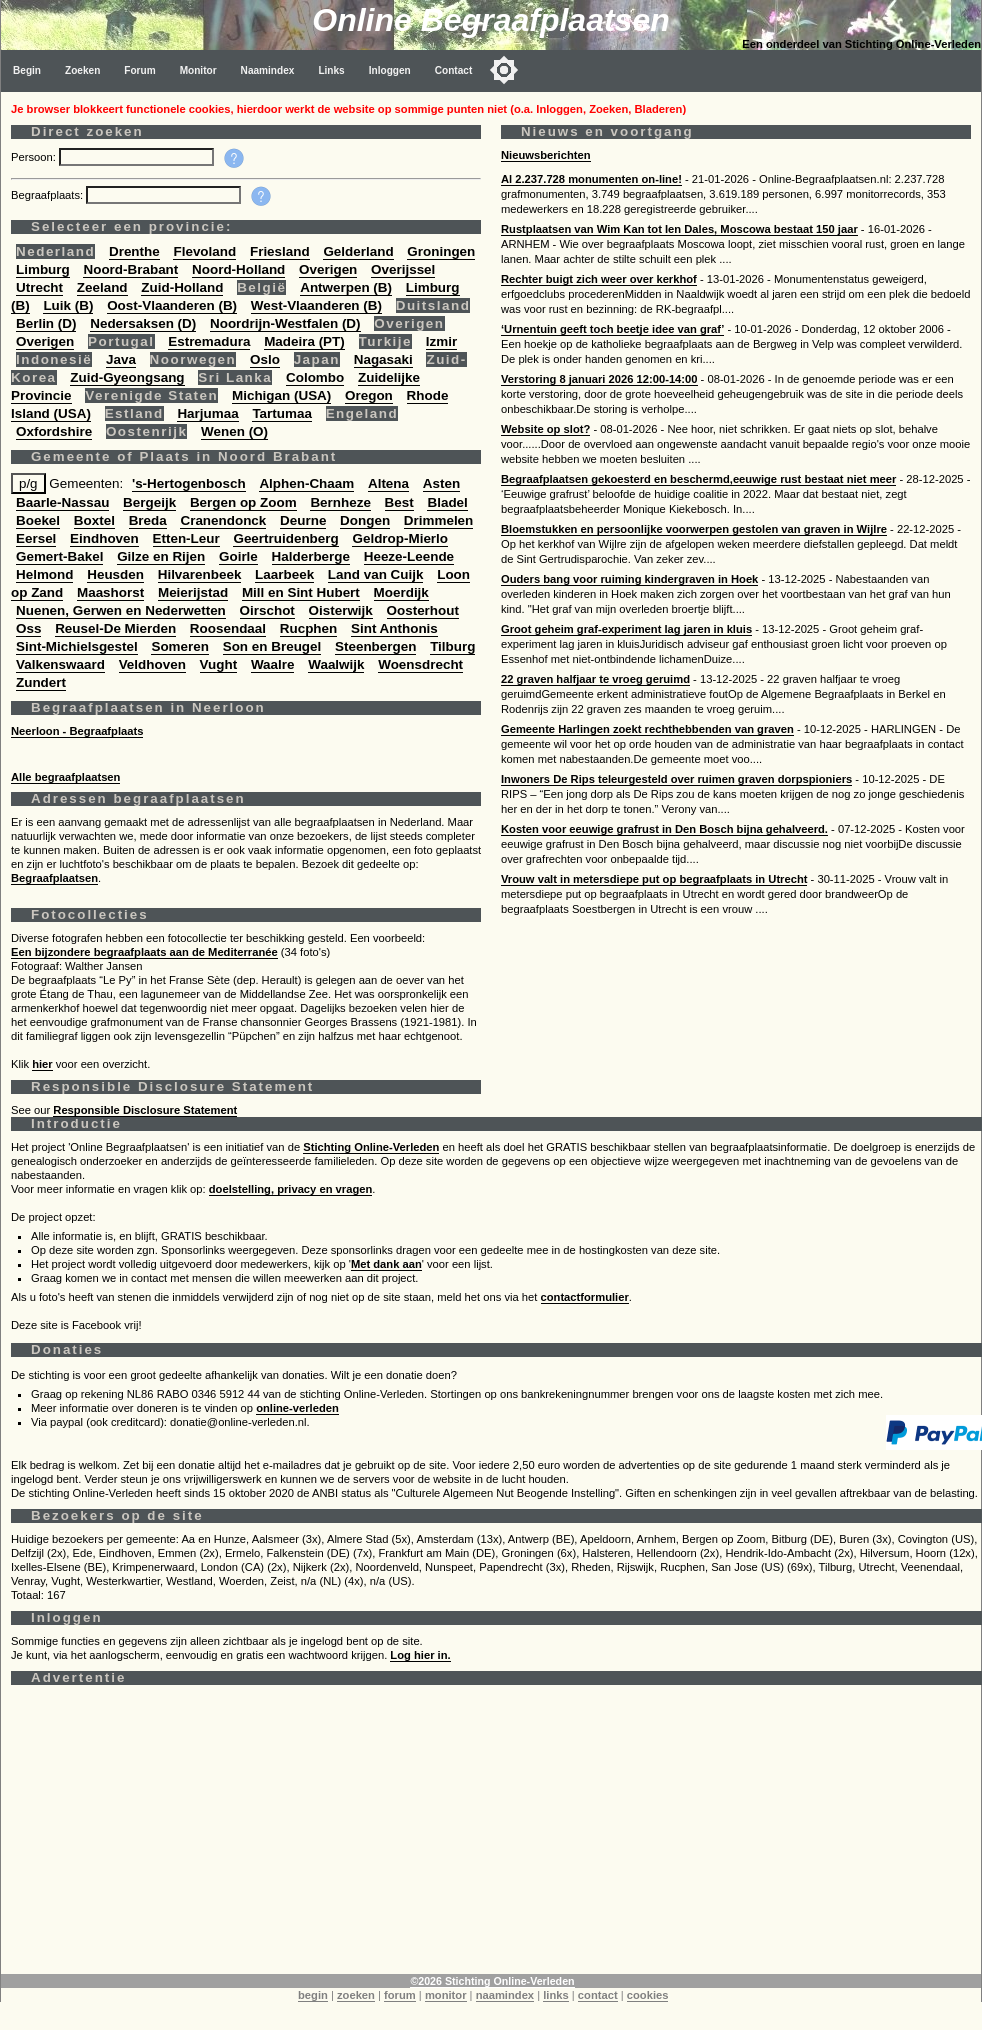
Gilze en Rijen (161, 556)
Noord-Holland (238, 269)
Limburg (43, 269)
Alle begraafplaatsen (65, 777)
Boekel (38, 520)
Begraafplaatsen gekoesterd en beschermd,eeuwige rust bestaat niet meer (698, 479)
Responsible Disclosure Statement (145, 1110)
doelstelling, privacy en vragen (291, 1189)
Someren (180, 646)
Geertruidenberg (285, 538)
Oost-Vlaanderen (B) (172, 305)
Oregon (369, 395)
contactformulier (585, 1297)
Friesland (280, 251)
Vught (219, 664)
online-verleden (297, 1408)
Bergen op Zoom (243, 502)
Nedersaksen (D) (143, 323)
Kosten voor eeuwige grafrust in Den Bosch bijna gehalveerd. (664, 829)
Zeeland (102, 287)
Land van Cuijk (376, 574)
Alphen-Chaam (306, 483)
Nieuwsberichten (546, 155)
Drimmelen (438, 520)
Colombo (315, 377)
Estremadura (209, 341)
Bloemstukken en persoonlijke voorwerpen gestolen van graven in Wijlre (694, 529)
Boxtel (94, 520)
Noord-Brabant (130, 269)
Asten (441, 483)
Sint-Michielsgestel (77, 646)
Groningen (441, 251)
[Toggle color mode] (504, 70)
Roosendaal (228, 628)
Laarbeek (284, 574)
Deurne (303, 520)
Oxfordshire (54, 431)
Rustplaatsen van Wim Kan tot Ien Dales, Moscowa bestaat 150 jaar (679, 229)
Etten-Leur (186, 538)
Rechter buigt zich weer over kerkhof (599, 279)
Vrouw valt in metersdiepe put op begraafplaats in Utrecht (654, 879)
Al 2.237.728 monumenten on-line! (591, 179)
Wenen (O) (234, 431)
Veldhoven (152, 664)
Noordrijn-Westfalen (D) (285, 323)
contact (598, 1995)
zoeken (356, 1995)
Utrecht (39, 287)
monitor (446, 1995)
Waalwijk (336, 664)
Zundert (41, 682)
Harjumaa (207, 413)
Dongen (365, 520)
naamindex (505, 1995)
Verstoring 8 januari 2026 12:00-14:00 (599, 379)
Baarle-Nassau (62, 502)
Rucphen (308, 628)
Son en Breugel (272, 646)
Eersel (36, 538)
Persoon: (35, 157)
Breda (148, 520)
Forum (139, 70)
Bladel (447, 502)
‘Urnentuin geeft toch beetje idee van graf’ (612, 329)
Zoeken (82, 70)
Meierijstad (193, 592)
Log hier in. (420, 1655)
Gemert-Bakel (59, 556)
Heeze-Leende (409, 556)
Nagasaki (383, 359)
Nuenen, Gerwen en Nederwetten (121, 610)
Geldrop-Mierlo (400, 538)
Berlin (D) (46, 323)
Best (399, 502)
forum (400, 1995)
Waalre (273, 664)
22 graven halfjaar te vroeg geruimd (595, 679)
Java (121, 359)
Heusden (115, 574)
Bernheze (340, 502)
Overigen (328, 269)
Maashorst (110, 592)
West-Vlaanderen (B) (316, 305)
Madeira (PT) (304, 341)
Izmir (441, 341)
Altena (388, 483)
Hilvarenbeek (200, 574)
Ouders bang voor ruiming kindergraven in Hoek (629, 579)
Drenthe (134, 251)
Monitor (198, 70)
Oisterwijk (341, 610)
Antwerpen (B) (346, 287)
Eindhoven (104, 538)
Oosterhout (423, 610)
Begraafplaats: (48, 195)
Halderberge (311, 556)
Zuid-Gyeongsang (127, 377)
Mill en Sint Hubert (301, 592)
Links (331, 70)
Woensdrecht (420, 664)
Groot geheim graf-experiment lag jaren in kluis (626, 629)
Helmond (44, 574)
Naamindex (268, 70)
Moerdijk (401, 592)
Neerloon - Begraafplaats (77, 731)
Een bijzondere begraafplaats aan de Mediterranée (144, 952)
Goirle (238, 556)
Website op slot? (545, 429)
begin (313, 1995)
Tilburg (452, 646)
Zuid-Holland (182, 287)
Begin (27, 70)
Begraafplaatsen (54, 878)
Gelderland (358, 251)
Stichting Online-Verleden (371, 1147)
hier (42, 1064)
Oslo (265, 359)
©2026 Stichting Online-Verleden (492, 1981)
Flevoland (204, 251)
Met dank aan (386, 1264)
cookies (648, 1995)
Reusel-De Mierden (115, 628)
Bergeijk (149, 502)
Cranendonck (223, 520)
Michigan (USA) (281, 395)
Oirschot (267, 610)
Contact (454, 70)
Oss (28, 628)
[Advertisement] (491, 1834)
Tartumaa (282, 413)
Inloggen (390, 70)
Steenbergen (375, 646)
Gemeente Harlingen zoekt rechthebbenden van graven (647, 729)
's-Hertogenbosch (189, 483)
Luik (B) (68, 305)
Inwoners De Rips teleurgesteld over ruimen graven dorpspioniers (676, 779)
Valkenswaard (60, 664)
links (556, 1995)
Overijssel (403, 269)
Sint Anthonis (394, 628)
